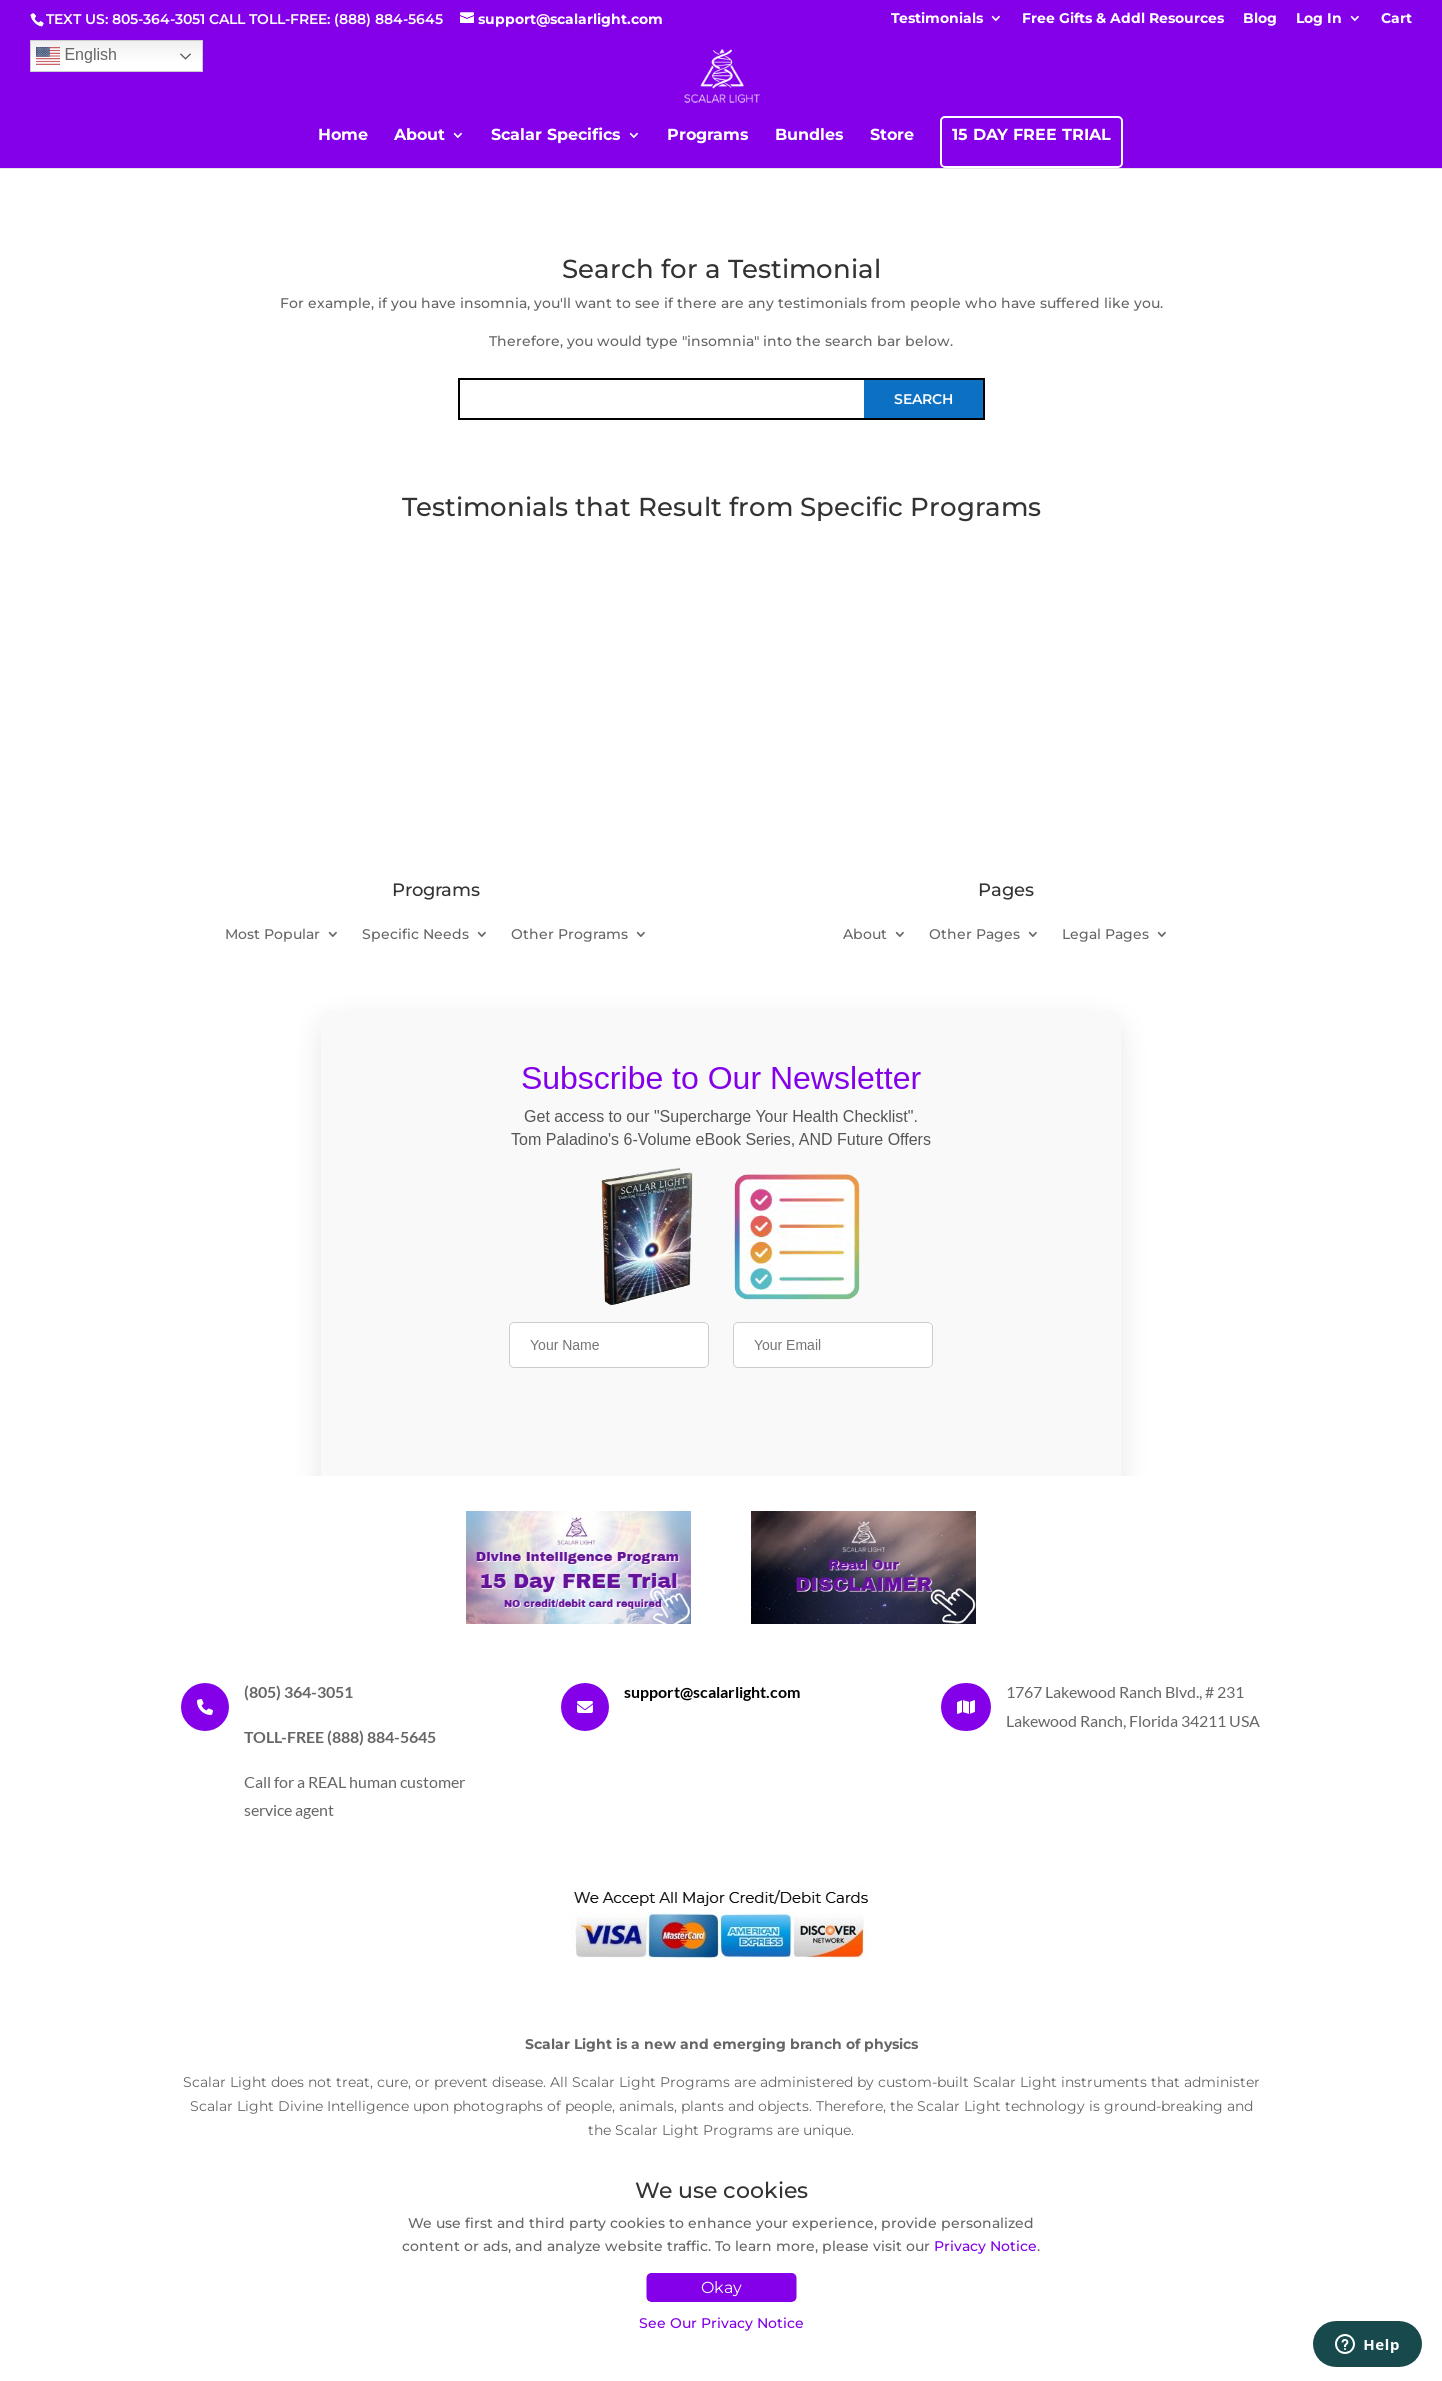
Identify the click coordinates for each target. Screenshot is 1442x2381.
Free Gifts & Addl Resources (1123, 19)
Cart (1396, 19)
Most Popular (272, 935)
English (76, 56)
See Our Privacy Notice (721, 2323)
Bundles (809, 136)
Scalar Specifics (556, 136)
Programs (708, 136)
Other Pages (974, 935)
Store (892, 136)
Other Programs (569, 935)
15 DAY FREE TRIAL (1031, 136)
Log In (1319, 19)
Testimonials (937, 19)
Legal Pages (1105, 935)
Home (343, 136)
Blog (1260, 19)
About (419, 136)
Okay (721, 2287)
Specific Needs (415, 935)
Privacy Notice (985, 2246)
